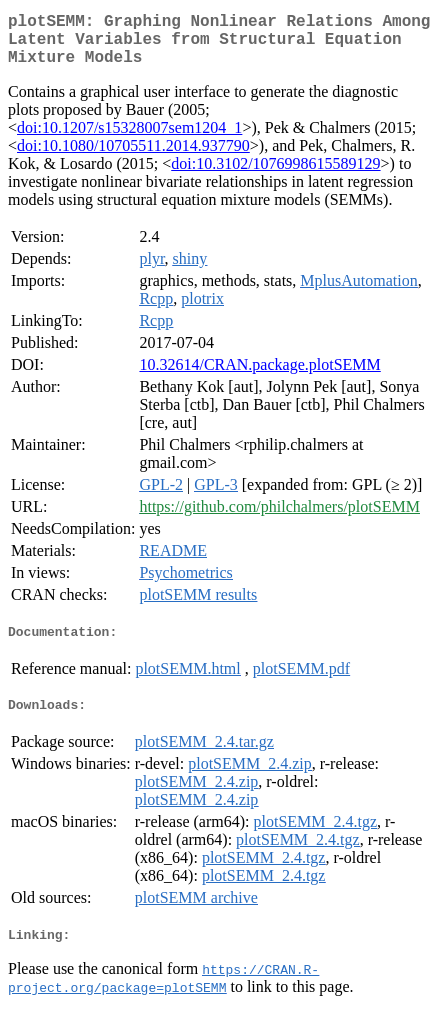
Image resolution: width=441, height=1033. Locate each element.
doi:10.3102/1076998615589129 (275, 175)
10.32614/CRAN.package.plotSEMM (259, 376)
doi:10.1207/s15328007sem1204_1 (129, 139)
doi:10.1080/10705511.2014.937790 (133, 157)
